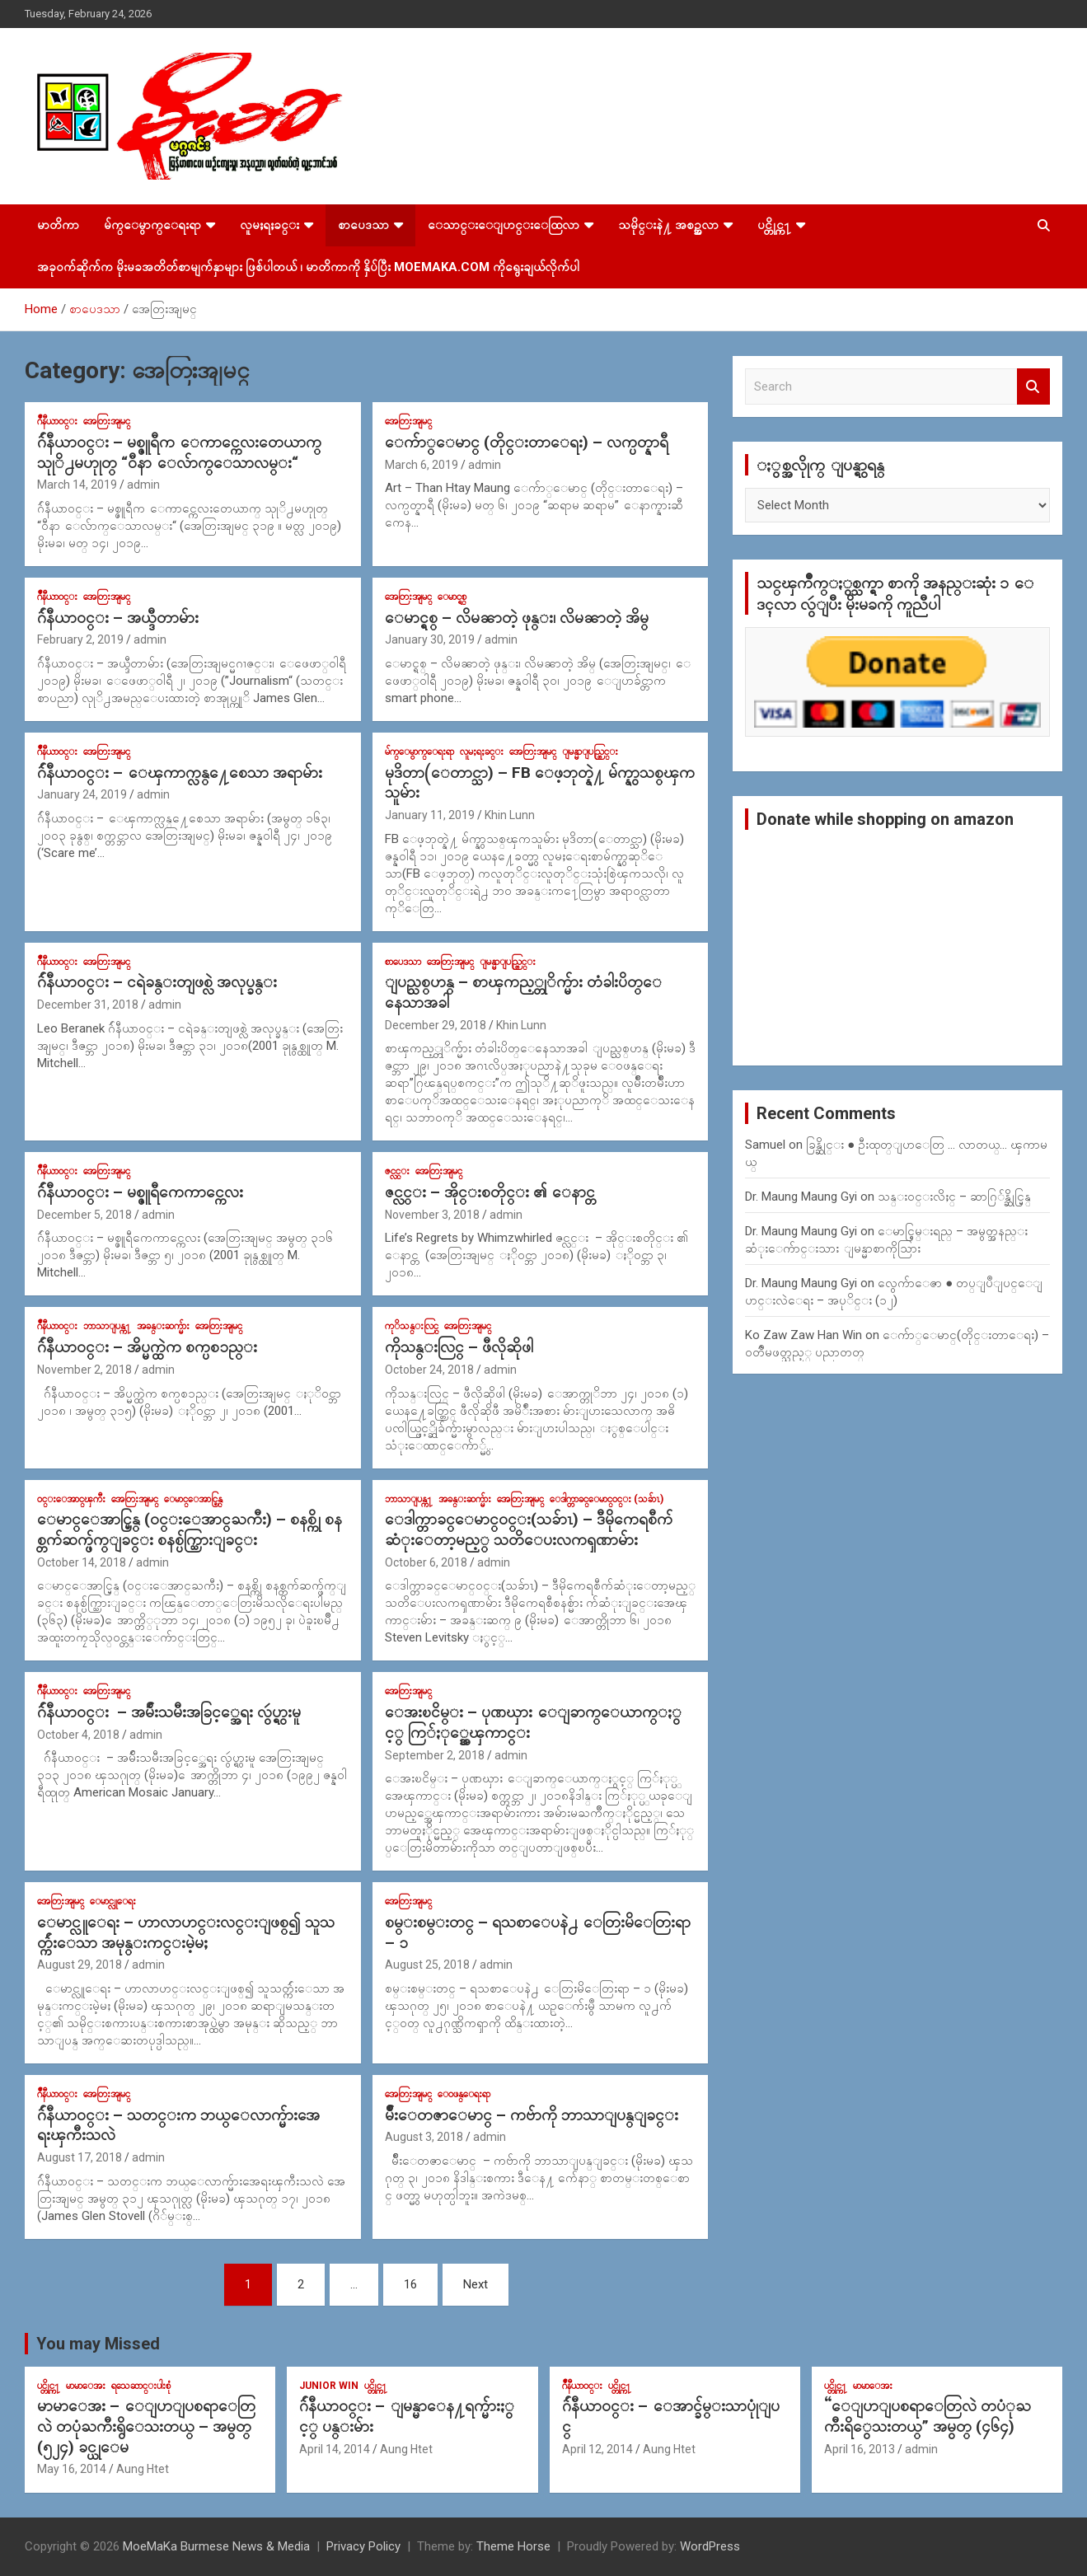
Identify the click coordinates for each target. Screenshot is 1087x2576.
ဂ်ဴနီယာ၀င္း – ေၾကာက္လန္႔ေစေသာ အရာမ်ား (179, 772)
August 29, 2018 (79, 1964)
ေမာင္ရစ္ (452, 596)
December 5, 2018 (84, 1214)
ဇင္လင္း (397, 1171)
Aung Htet (142, 2468)
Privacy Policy (363, 2546)
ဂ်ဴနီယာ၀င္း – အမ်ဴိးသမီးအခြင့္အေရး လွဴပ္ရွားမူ (169, 1712)
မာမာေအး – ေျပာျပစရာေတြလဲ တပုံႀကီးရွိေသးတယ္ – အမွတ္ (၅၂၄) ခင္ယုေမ (146, 2426)
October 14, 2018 (81, 1562)
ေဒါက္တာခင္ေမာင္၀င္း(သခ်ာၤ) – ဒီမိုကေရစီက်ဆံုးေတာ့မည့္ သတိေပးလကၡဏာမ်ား (528, 1529)
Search (1033, 386)
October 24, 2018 (429, 1369)
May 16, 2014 (71, 2468)
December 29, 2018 (435, 1025)
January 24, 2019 (82, 794)
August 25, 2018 (427, 1964)
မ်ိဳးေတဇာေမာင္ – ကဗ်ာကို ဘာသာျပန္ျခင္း (531, 2114)
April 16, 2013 (859, 2449)
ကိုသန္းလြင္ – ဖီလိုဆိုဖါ (459, 1346)
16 (410, 2284)
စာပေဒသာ (363, 225)
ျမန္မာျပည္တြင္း (590, 751)
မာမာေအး (85, 2385)
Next (475, 2284)
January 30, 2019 (430, 639)
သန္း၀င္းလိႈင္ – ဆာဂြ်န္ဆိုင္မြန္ (954, 1196)
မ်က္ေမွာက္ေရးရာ (152, 225)
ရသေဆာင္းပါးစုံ (141, 2385)
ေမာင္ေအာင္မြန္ (193, 1499)
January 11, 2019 (430, 815)
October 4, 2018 (78, 1734)
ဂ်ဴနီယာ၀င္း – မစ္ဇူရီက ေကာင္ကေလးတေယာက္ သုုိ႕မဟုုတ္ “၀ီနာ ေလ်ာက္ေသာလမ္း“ (179, 452)
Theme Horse (513, 2546)
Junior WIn (328, 2385)
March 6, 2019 (421, 464)
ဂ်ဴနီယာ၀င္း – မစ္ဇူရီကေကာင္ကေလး (140, 1192)
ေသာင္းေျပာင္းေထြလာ (503, 225)
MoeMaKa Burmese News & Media (216, 2546)
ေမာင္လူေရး (113, 1901)
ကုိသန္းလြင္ (411, 1326)
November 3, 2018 (432, 1214)
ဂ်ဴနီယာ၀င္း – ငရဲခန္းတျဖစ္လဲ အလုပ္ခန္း (157, 981)
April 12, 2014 (597, 2449)
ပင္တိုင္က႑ (774, 225)
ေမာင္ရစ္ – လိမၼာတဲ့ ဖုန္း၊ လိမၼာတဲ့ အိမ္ (517, 617)
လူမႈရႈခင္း (269, 225)
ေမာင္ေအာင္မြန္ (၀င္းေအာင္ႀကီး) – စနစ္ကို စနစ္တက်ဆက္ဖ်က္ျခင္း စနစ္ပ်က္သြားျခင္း (189, 1529)
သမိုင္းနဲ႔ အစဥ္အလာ (668, 225)
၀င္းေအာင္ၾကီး (71, 1499)
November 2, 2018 (84, 1369)
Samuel (765, 1144)
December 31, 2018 (87, 1004)
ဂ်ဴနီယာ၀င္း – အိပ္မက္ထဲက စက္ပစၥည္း (147, 1346)
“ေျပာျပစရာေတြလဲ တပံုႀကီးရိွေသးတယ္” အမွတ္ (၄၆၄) (927, 2416)
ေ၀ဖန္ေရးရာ (464, 2094)
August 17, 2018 (79, 2157)
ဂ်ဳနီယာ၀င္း (57, 421)
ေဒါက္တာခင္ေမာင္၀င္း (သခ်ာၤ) (606, 1499)
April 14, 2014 (334, 2449)
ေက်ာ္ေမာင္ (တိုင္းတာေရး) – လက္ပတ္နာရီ (526, 442)
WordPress (710, 2546)
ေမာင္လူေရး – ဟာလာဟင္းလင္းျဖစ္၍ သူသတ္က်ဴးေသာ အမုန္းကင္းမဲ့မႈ (186, 1932)
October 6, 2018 (426, 1562)
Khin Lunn (510, 815)
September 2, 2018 (435, 1755)
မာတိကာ (58, 225)
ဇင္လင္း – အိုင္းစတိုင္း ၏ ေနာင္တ (490, 1192)
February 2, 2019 (80, 639)
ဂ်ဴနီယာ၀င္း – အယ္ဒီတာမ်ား (118, 617)
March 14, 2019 (77, 484)
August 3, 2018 (424, 2136)
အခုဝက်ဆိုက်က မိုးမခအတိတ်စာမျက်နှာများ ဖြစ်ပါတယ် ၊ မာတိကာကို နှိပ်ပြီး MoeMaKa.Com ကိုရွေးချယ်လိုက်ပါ (308, 267)
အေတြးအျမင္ (106, 421)
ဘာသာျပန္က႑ (107, 1326)
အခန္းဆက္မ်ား (163, 1326)
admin (143, 484)
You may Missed (98, 2344)
